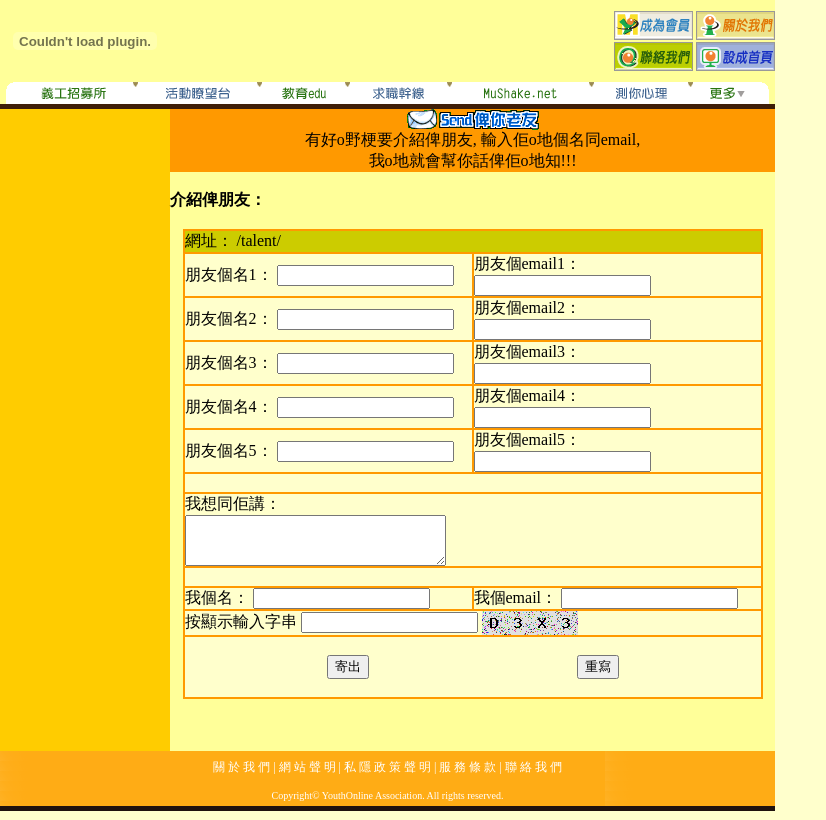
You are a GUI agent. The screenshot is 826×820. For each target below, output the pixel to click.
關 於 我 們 (241, 776)
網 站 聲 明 (307, 776)
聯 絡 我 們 (533, 776)
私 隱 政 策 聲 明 (387, 776)
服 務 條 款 (467, 776)
